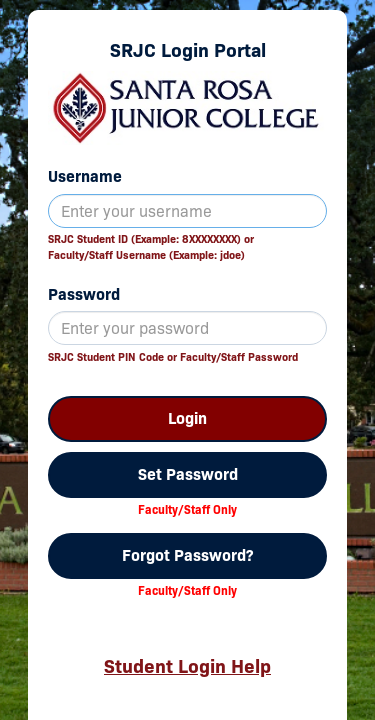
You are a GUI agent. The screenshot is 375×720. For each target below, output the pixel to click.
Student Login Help (187, 666)
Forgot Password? (187, 555)
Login (187, 418)
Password (84, 294)
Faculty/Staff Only (187, 509)
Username (85, 176)
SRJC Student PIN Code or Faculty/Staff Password (173, 357)
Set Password (188, 474)
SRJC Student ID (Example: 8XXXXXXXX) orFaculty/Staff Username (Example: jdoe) (151, 247)
